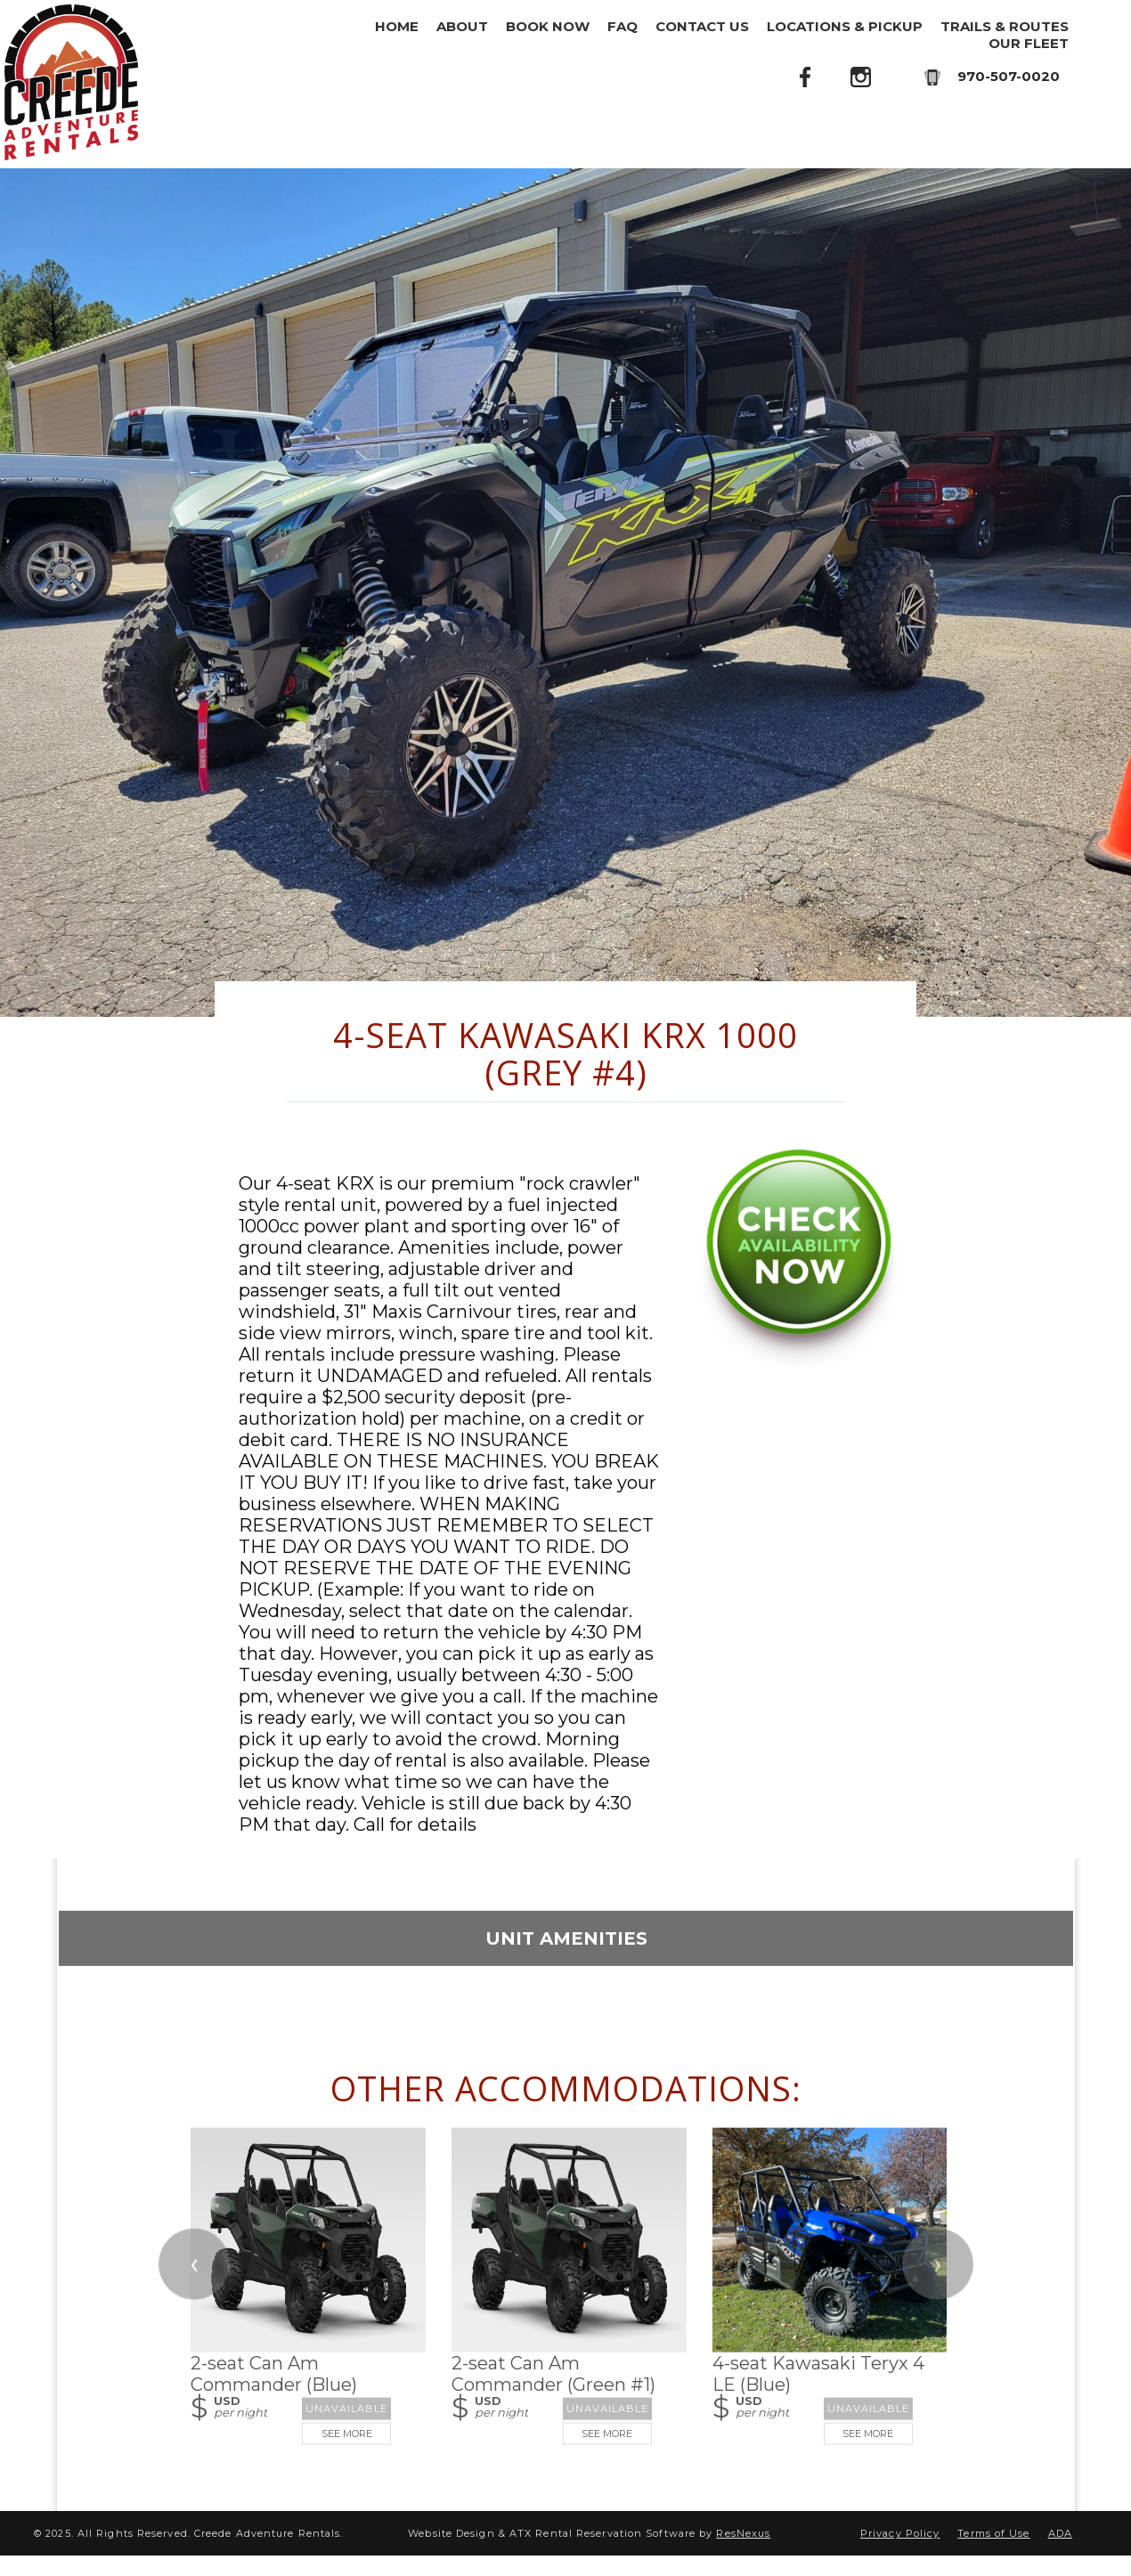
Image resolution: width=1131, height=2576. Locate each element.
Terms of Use (993, 2533)
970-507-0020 (1008, 76)
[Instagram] (861, 76)
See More (346, 2432)
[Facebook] (806, 76)
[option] (565, 592)
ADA (1060, 2533)
